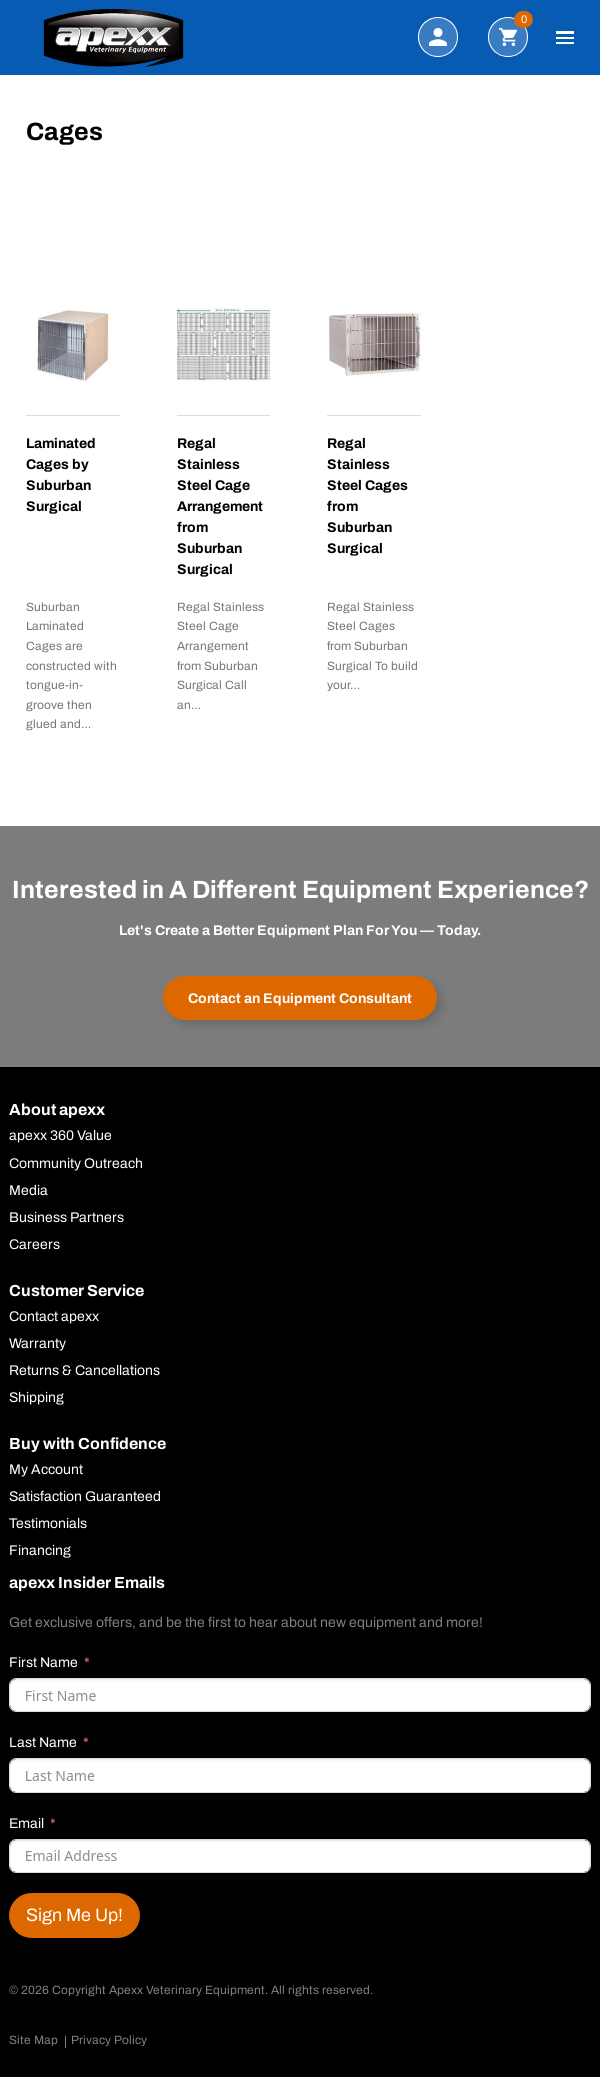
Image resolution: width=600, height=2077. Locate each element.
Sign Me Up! (74, 1915)
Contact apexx (54, 1317)
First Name (43, 1662)
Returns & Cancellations (84, 1371)
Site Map (33, 2040)
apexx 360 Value (60, 1136)
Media (28, 1191)
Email (26, 1823)
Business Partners (66, 1218)
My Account (46, 1470)
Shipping (36, 1398)
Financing (40, 1551)
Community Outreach (76, 1164)
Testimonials (48, 1524)
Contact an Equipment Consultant (300, 998)
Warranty (37, 1344)
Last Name (43, 1742)
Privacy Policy (109, 2040)
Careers (34, 1245)
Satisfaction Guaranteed (85, 1497)
